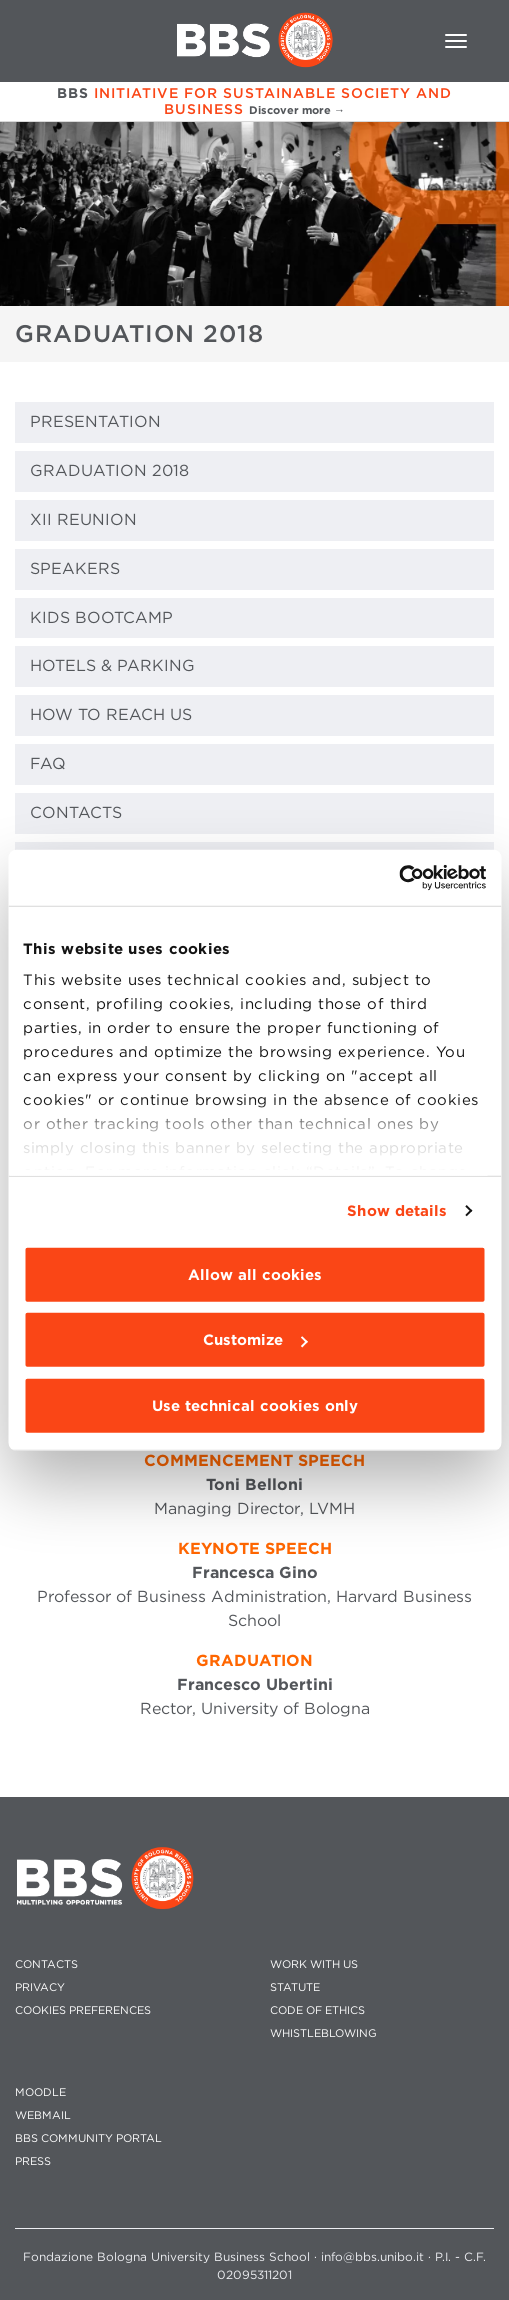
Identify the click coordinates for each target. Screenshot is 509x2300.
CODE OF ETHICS (317, 2010)
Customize (255, 1340)
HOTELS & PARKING (112, 665)
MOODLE (40, 2092)
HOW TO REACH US (111, 714)
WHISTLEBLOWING (323, 2033)
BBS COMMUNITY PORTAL (88, 2138)
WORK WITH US (314, 1964)
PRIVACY (40, 1987)
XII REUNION (83, 519)
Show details (397, 1211)
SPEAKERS (75, 568)
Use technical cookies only (255, 1405)
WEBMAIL (43, 2115)
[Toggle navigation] (456, 41)
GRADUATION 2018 (109, 470)
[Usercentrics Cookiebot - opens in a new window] (398, 878)
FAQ (48, 763)
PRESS (33, 2161)
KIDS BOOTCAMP (101, 617)
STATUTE (295, 1987)
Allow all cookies (255, 1274)
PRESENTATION (95, 421)
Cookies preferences (83, 2010)
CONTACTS (76, 812)
